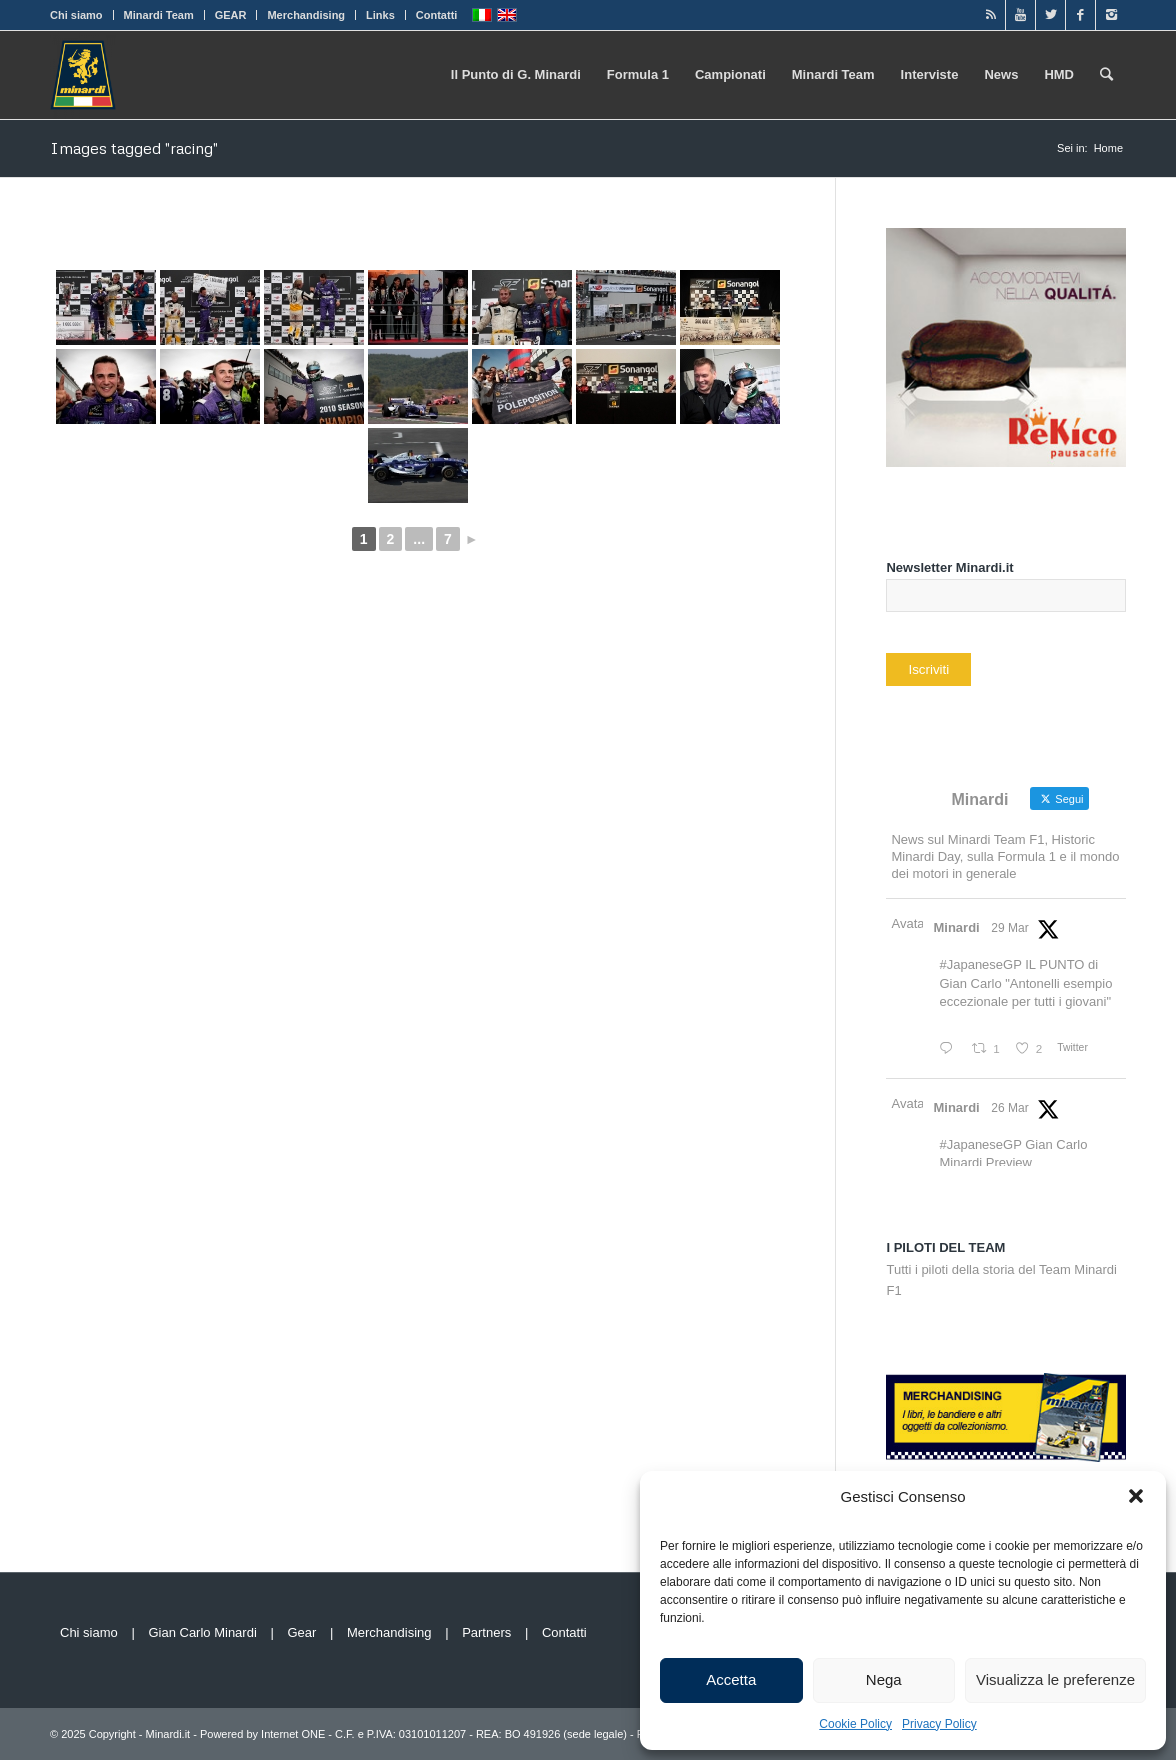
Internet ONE (293, 1734)
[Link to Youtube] (1020, 15)
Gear (301, 1632)
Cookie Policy (855, 1724)
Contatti (437, 15)
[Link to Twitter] (1050, 15)
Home (1108, 148)
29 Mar (1009, 928)
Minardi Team (159, 15)
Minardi (956, 927)
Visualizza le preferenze (1055, 1679)
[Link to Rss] (990, 15)
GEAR (231, 15)
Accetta (731, 1679)
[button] (1136, 1496)
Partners (486, 1632)
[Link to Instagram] (1111, 15)
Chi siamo (76, 15)
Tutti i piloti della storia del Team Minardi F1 (1001, 1269)
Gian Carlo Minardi (202, 1632)
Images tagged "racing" (134, 148)
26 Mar (1009, 1108)
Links (380, 15)
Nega (884, 1679)
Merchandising (306, 15)
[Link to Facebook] (1080, 15)
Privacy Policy (939, 1724)
